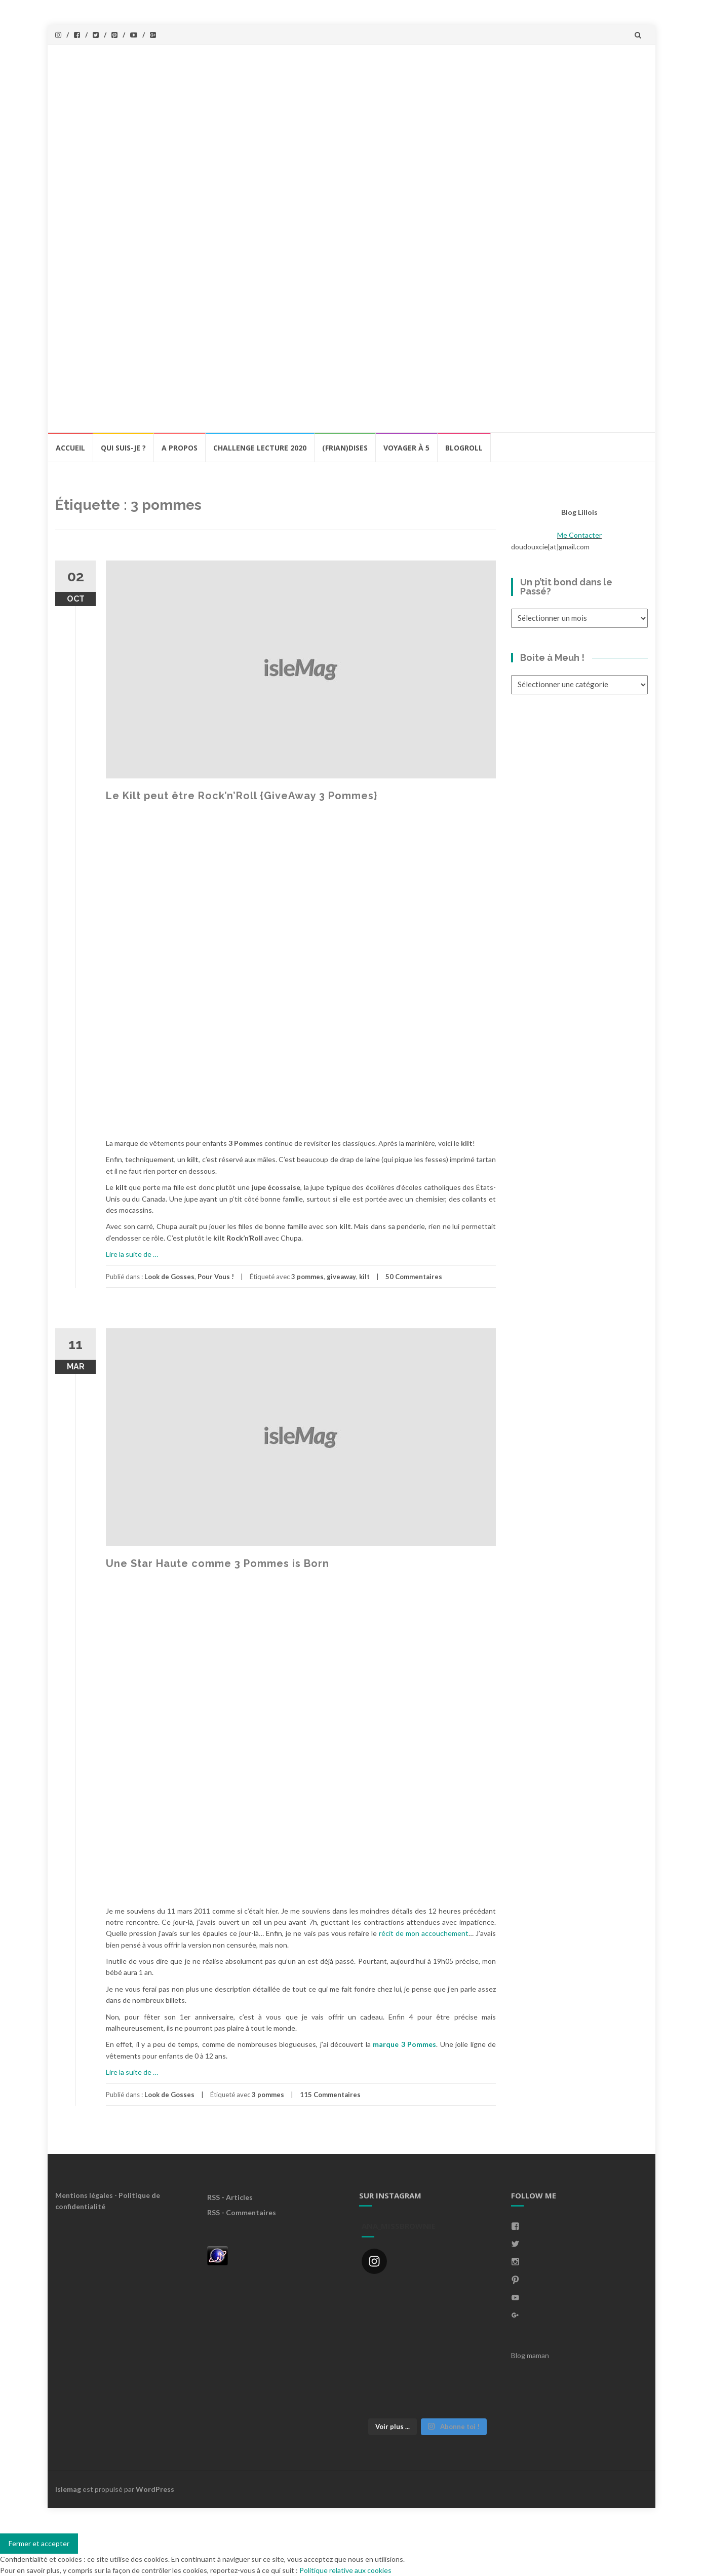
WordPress (155, 2489)
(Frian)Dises (345, 448)
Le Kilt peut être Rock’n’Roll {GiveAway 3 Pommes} (241, 796)
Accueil (70, 448)
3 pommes (307, 1277)
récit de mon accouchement (422, 1933)
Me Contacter (579, 535)
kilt (364, 1277)
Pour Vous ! (216, 1277)
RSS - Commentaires (241, 2212)
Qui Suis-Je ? (123, 448)
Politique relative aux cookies (345, 2570)
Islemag (68, 2489)
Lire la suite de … (132, 1254)
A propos (180, 448)
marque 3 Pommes (404, 2044)
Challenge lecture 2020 (259, 448)
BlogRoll (464, 448)
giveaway (341, 1277)
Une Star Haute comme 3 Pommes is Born (217, 1563)
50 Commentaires (413, 1277)
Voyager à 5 (406, 448)
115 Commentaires (330, 2094)
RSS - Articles (230, 2197)
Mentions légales (84, 2195)
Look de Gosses (169, 1277)
